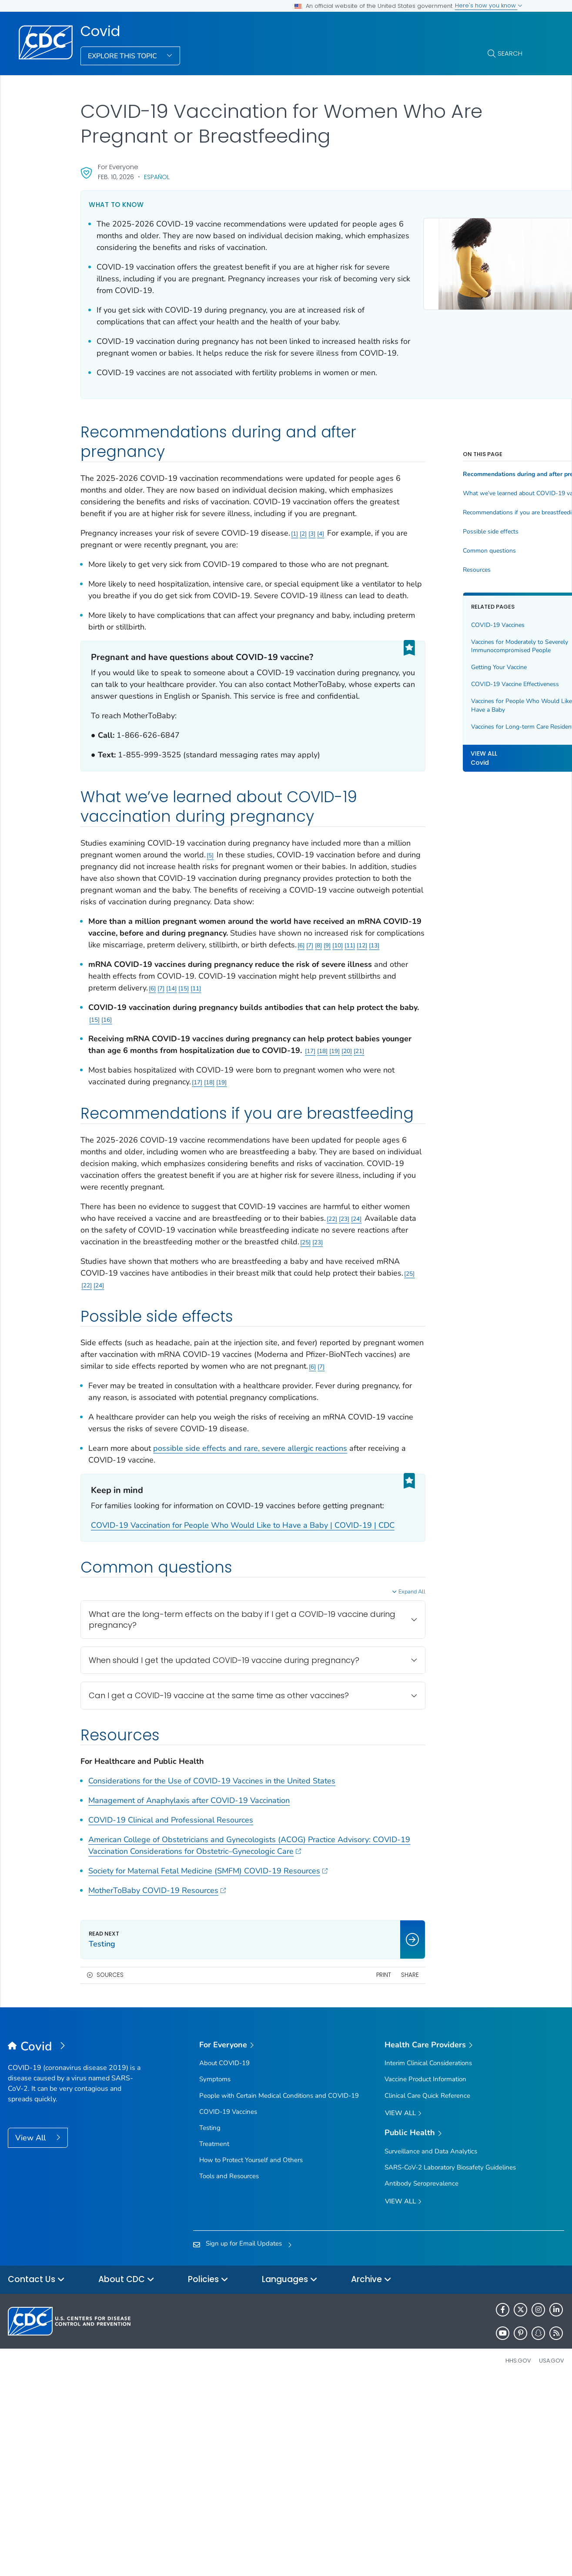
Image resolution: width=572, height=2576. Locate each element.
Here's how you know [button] (488, 5)
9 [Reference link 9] (165, 1051)
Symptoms (215, 2274)
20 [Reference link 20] (118, 1168)
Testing (210, 2323)
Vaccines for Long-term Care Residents (459, 766)
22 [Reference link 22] (112, 1367)
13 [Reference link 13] (211, 1051)
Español (157, 177)
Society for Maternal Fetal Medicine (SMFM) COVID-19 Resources (208, 2066)
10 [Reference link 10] (175, 1051)
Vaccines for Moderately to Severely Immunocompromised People (463, 681)
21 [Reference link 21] (130, 1168)
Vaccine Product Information (425, 2274)
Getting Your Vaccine (448, 702)
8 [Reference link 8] (156, 1051)
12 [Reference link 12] (199, 1051)
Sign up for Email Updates (244, 2438)
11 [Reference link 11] (187, 1051)
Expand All (361, 1776)
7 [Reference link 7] (147, 1051)
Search (510, 53)
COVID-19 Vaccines (447, 660)
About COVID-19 (224, 2258)
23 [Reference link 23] (124, 1367)
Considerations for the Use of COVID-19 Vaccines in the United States (211, 1976)
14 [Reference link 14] (251, 1094)
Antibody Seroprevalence (421, 2378)
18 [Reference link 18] (94, 1168)
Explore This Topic (123, 56)
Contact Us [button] (36, 2475)
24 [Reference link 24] (136, 1367)
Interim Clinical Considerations (428, 2258)
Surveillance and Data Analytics (431, 2346)
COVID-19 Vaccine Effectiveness (464, 719)
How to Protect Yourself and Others (251, 2355)
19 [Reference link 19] (106, 1168)
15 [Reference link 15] (263, 1094)
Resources (426, 605)
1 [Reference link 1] (294, 581)
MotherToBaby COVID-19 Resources (157, 2085)
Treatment (214, 2339)
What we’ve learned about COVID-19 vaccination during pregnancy (467, 529)
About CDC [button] (126, 2475)
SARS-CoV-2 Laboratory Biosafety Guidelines (450, 2362)
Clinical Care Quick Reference (427, 2290)
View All (31, 2333)
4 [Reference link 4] (320, 581)
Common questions (438, 586)
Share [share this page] (359, 2170)
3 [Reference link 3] (312, 581)
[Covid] (77, 2241)
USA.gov (551, 2556)
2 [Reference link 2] (303, 581)
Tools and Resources (229, 2371)
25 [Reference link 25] (190, 1391)
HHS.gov (518, 2556)
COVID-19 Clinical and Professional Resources (170, 2015)
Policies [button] (208, 2475)
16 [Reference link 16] (168, 1125)
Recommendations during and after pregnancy (467, 509)
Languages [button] (290, 2475)
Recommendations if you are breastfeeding (467, 548)
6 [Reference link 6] (138, 1051)
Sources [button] (110, 2170)
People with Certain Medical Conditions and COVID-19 (279, 2290)
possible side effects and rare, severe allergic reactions (250, 1609)
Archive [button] (371, 2475)
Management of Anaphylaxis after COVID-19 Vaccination (189, 1995)
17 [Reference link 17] (368, 1157)
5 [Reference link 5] (259, 937)
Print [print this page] (332, 2170)
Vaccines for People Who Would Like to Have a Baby (465, 740)
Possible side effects (440, 567)
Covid (100, 31)
